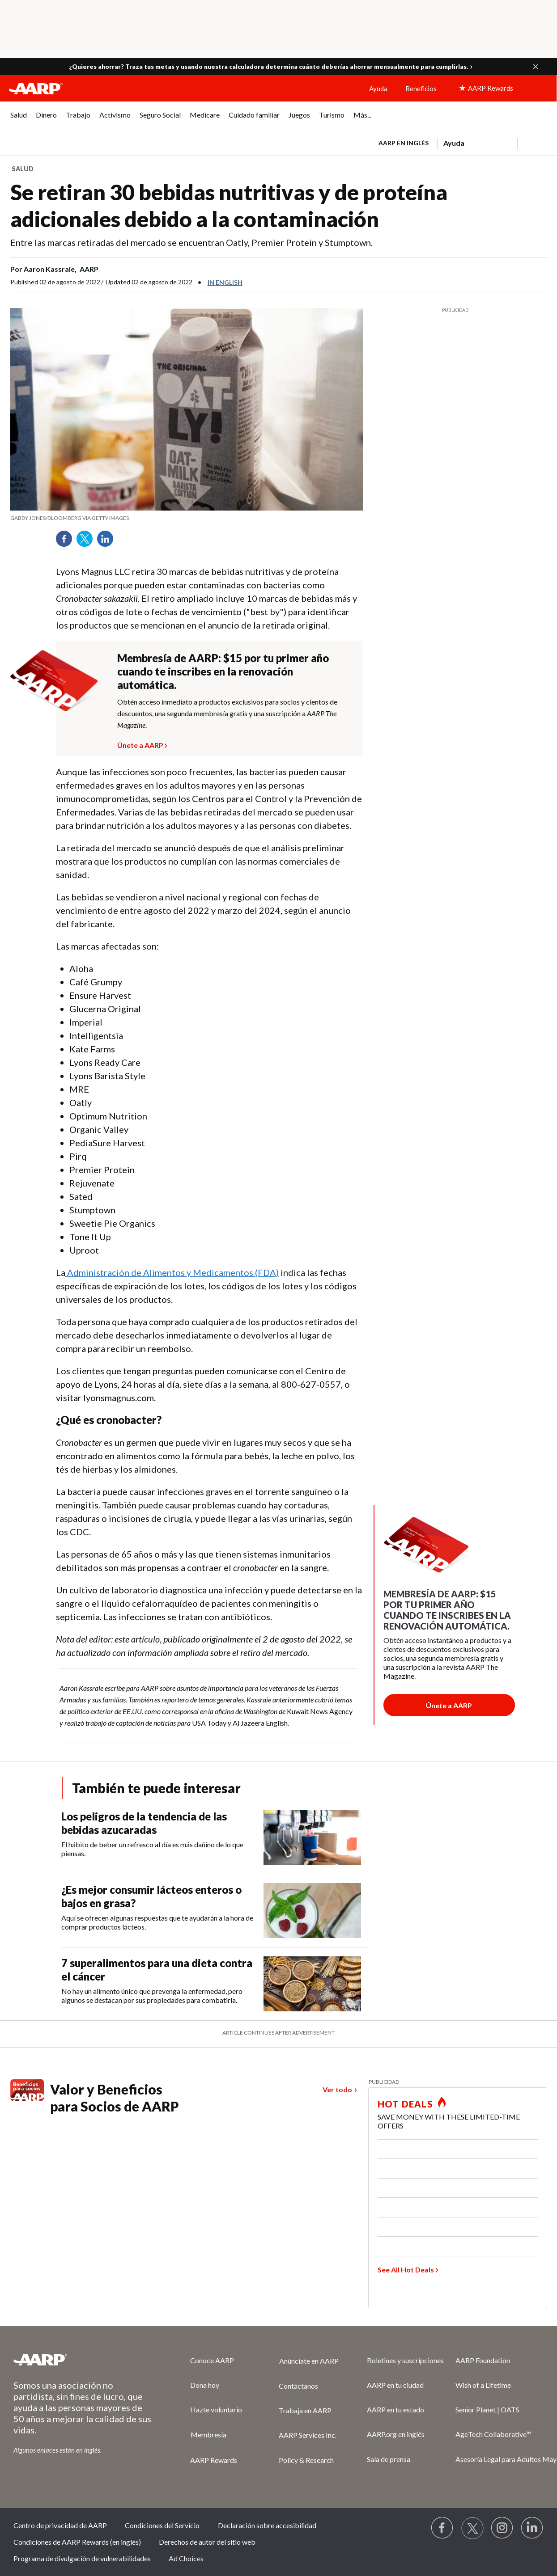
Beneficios (421, 88)
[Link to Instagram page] (502, 2528)
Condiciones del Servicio (162, 2525)
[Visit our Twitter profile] (472, 2528)
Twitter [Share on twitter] (88, 542)
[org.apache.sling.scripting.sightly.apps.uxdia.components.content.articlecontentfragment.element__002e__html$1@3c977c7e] (186, 518)
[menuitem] (18, 119)
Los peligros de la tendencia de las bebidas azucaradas (144, 1823)
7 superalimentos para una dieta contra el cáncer (156, 1969)
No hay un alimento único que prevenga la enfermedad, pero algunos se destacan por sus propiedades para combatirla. (151, 1995)
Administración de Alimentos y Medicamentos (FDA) (172, 1272)
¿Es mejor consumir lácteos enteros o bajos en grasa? (151, 1896)
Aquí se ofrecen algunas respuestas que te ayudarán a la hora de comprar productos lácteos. (157, 1922)
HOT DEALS (405, 2104)
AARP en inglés (403, 143)
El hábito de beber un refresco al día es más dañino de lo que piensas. (152, 1849)
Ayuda (378, 88)
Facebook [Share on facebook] (67, 542)
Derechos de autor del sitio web (207, 2542)
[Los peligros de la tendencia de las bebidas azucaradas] (214, 1837)
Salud (23, 169)
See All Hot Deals (406, 2269)
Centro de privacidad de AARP (60, 2525)
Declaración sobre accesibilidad (267, 2525)
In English (225, 282)
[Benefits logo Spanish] (27, 2098)
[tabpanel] (459, 142)
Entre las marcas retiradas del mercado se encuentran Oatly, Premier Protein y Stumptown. (191, 242)
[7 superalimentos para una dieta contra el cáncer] (214, 1983)
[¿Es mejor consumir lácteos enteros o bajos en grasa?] (214, 1910)
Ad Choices (186, 2558)
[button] (535, 66)
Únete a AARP (140, 744)
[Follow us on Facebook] (442, 2528)
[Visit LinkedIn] (532, 2528)
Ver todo (337, 2089)
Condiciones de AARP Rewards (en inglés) (77, 2542)
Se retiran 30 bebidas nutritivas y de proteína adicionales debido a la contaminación (228, 205)
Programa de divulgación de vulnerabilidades (82, 2558)
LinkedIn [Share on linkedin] (108, 542)
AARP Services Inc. (307, 2435)
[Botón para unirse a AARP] (449, 1705)
